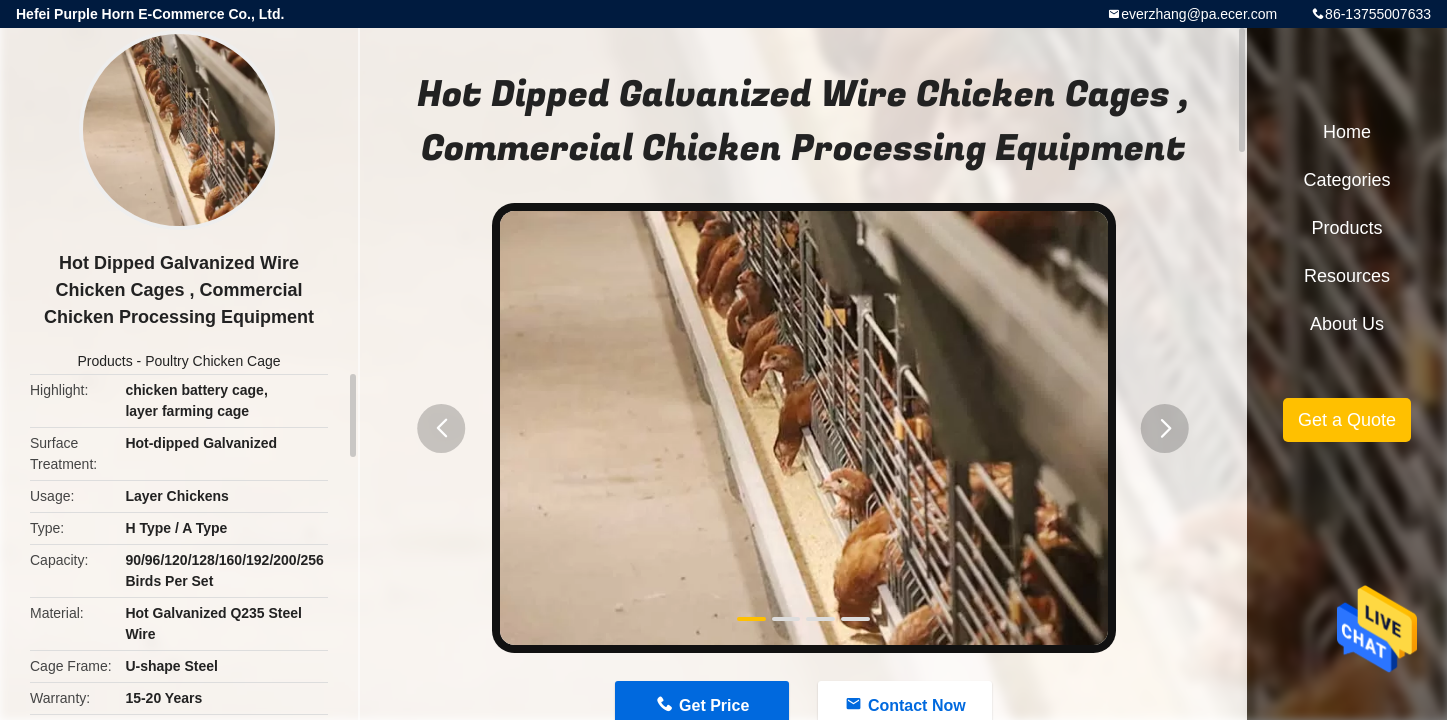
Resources (1347, 276)
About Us (1347, 324)
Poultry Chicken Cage (212, 361)
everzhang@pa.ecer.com (1199, 14)
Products (104, 361)
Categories (1346, 180)
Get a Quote (1347, 420)
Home (1347, 132)
